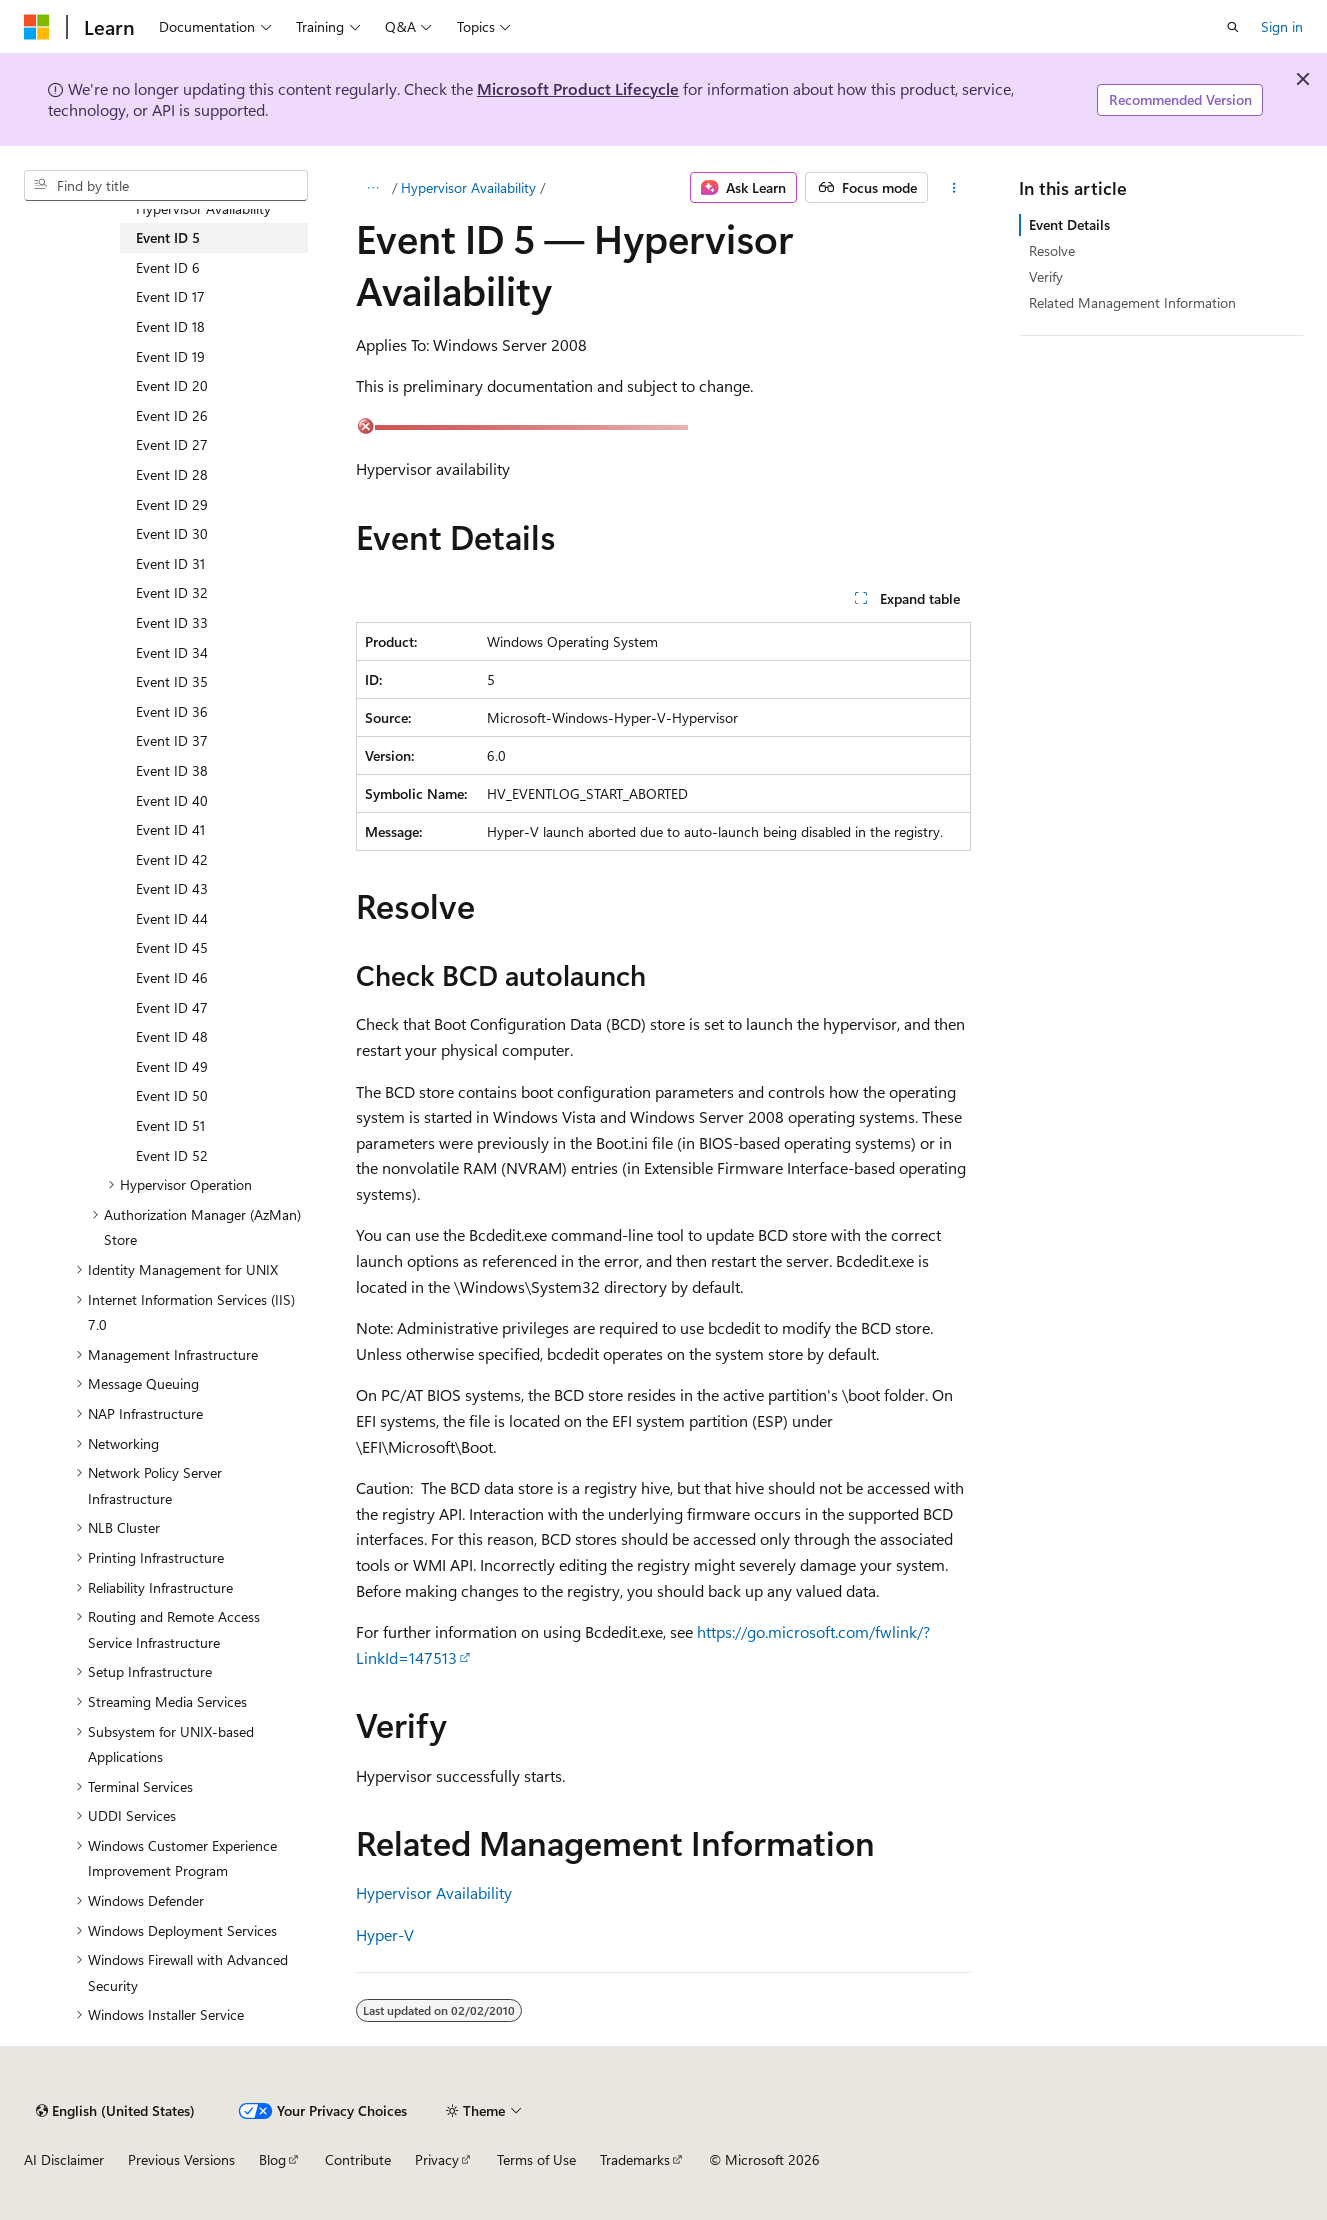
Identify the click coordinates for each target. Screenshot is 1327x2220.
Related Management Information (1132, 302)
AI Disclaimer (64, 2159)
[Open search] (1233, 27)
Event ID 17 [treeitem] (170, 296)
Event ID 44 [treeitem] (172, 918)
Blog (272, 2159)
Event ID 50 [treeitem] (172, 1095)
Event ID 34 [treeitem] (172, 652)
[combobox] (166, 186)
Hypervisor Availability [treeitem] (203, 208)
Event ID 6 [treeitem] (168, 267)
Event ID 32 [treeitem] (172, 592)
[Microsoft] (37, 27)
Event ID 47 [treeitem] (172, 1007)
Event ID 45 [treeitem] (172, 947)
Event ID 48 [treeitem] (172, 1036)
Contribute (358, 2159)
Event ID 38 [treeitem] (172, 770)
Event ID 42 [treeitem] (172, 859)
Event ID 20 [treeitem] (172, 385)
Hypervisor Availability (468, 187)
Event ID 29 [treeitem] (172, 504)
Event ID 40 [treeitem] (172, 800)
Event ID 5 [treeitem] (168, 237)
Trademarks (635, 2159)
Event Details (1069, 224)
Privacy (437, 2159)
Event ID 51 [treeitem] (170, 1125)
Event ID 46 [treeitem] (172, 977)
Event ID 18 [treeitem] (170, 326)
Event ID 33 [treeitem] (172, 622)
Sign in (1282, 26)
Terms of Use (536, 2159)
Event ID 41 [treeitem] (170, 829)
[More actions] (953, 188)
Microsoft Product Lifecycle (578, 88)
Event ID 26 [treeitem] (172, 415)
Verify (1046, 276)
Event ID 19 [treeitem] (170, 356)
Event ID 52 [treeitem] (172, 1155)
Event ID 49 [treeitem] (172, 1066)
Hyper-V (385, 1934)
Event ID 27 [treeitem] (172, 444)
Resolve (1052, 250)
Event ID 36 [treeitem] (172, 711)
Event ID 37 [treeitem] (172, 740)
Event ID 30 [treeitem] (172, 533)
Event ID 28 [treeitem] (172, 474)
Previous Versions (181, 2159)
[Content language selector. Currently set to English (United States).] (115, 2111)
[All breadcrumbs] (373, 188)
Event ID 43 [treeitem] (172, 888)
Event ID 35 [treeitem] (172, 681)
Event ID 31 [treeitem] (170, 563)
